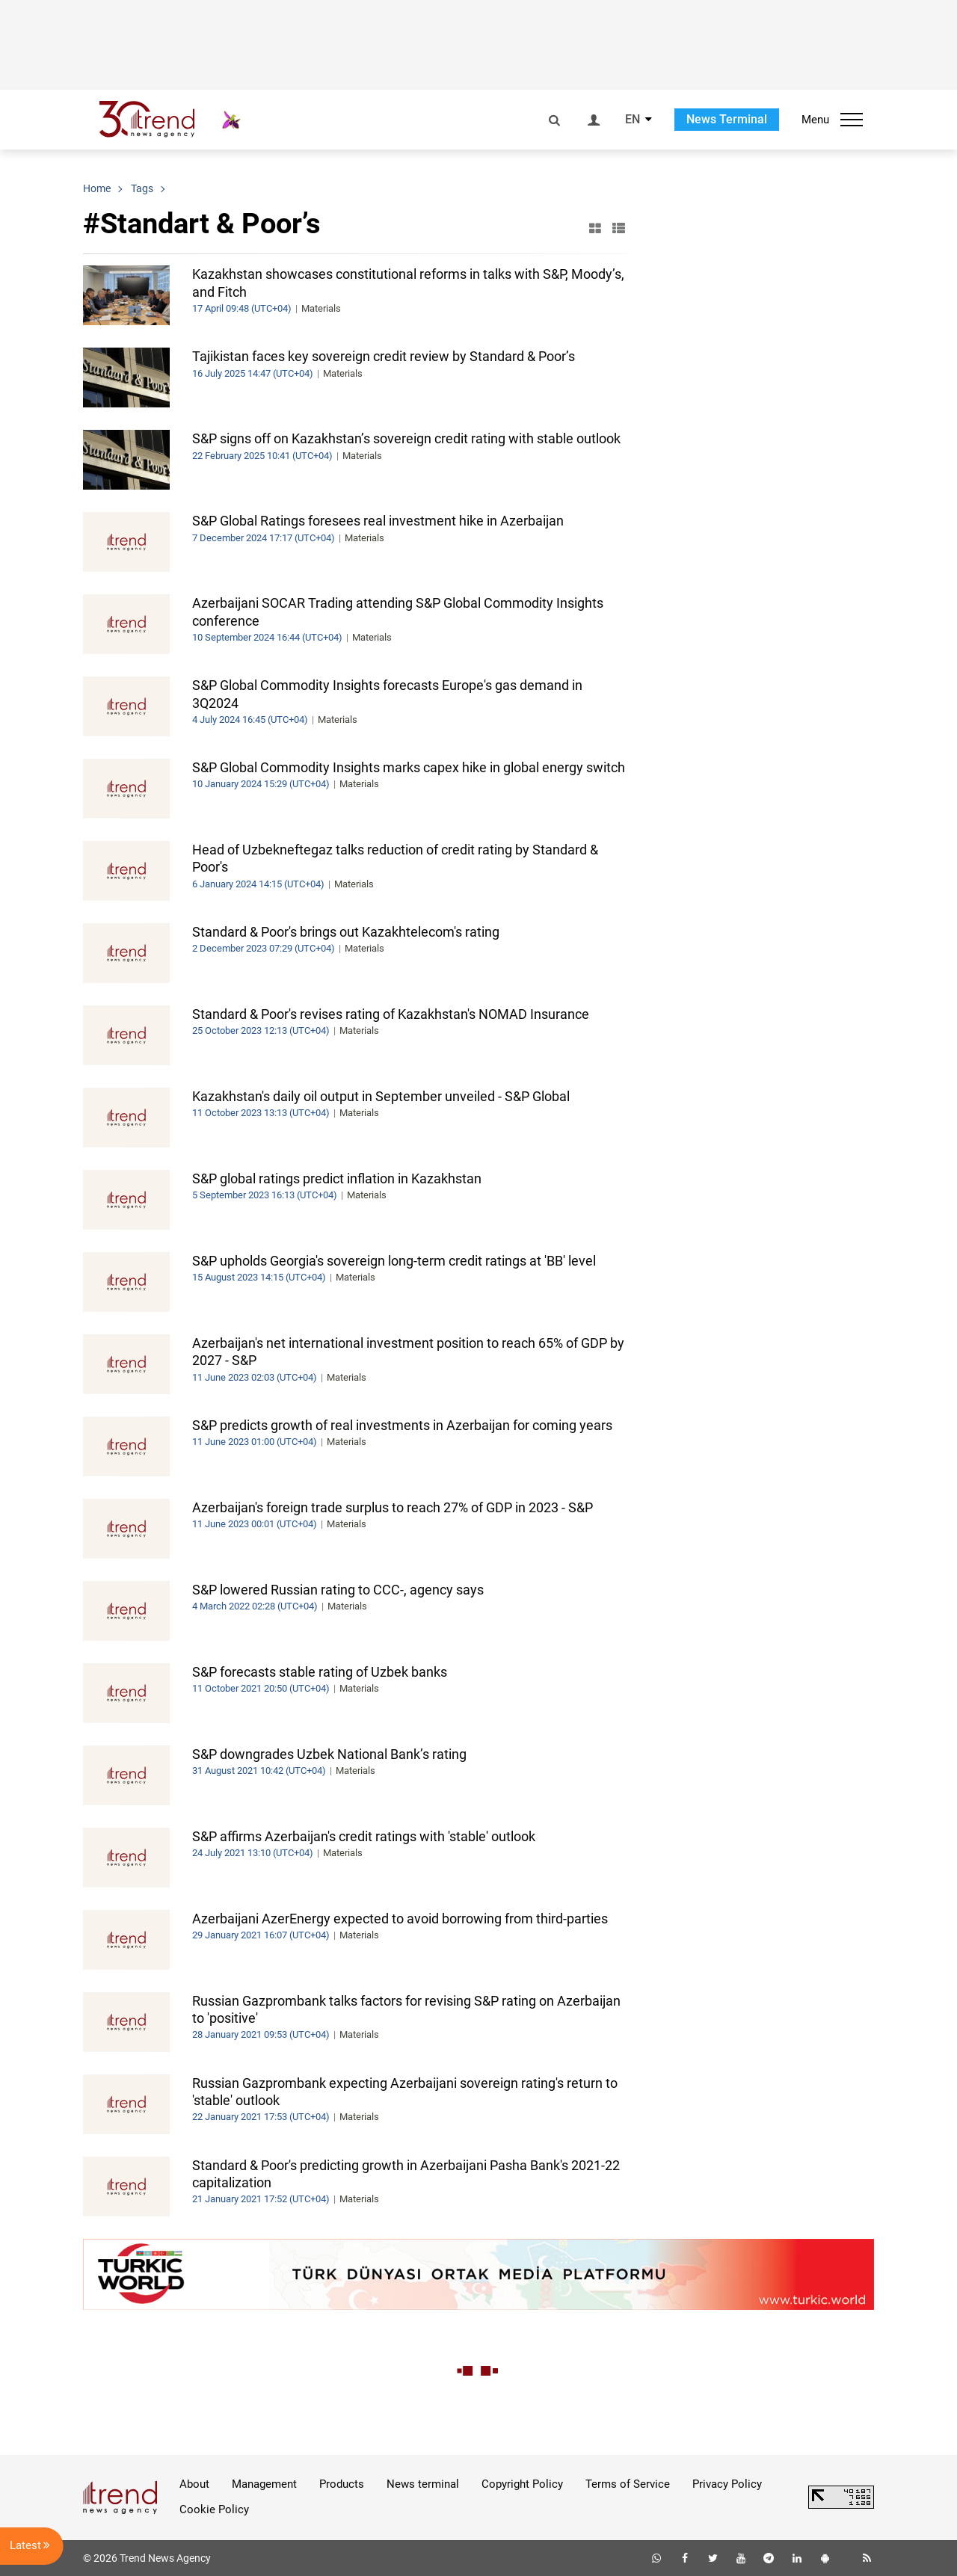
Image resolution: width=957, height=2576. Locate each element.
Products (341, 2484)
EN (632, 120)
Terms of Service (627, 2484)
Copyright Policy (522, 2484)
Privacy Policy (727, 2484)
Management (264, 2484)
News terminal (423, 2484)
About (194, 2484)
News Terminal (726, 119)
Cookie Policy (214, 2509)
